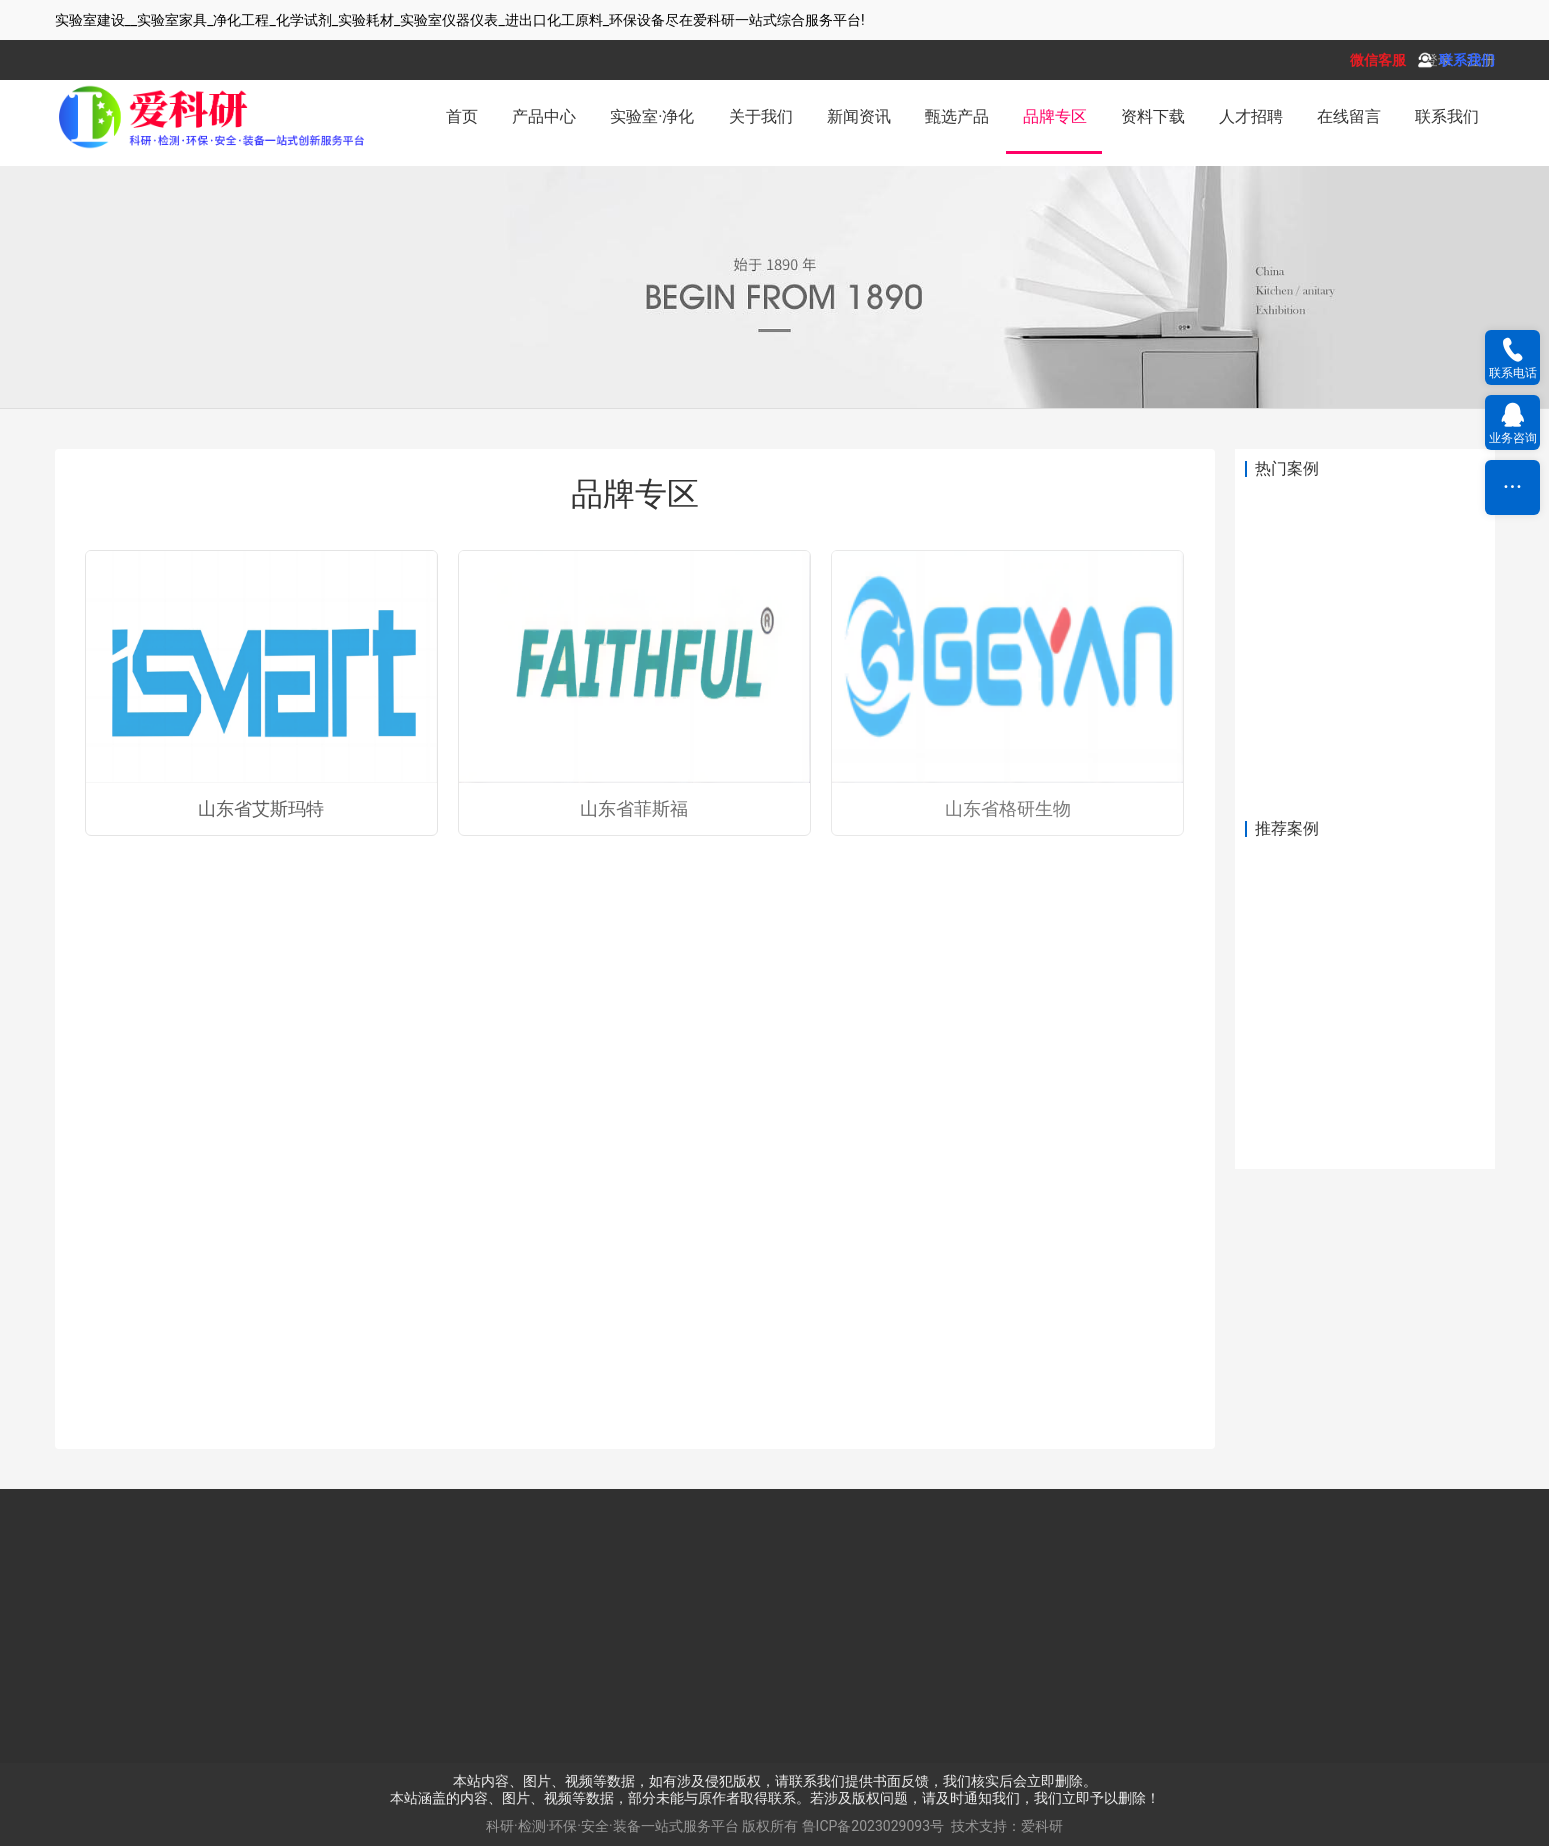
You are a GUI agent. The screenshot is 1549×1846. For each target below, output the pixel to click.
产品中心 (544, 116)
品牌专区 (1055, 116)
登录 (1438, 60)
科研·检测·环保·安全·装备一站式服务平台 (612, 1826)
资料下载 (1153, 116)
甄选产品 (957, 116)
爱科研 (1042, 1826)
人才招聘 (1251, 116)
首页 (462, 116)
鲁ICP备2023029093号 (873, 1826)
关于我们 (761, 116)
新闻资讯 (859, 116)
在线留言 (1349, 116)
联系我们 (1447, 116)
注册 (1481, 60)
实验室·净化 (652, 116)
